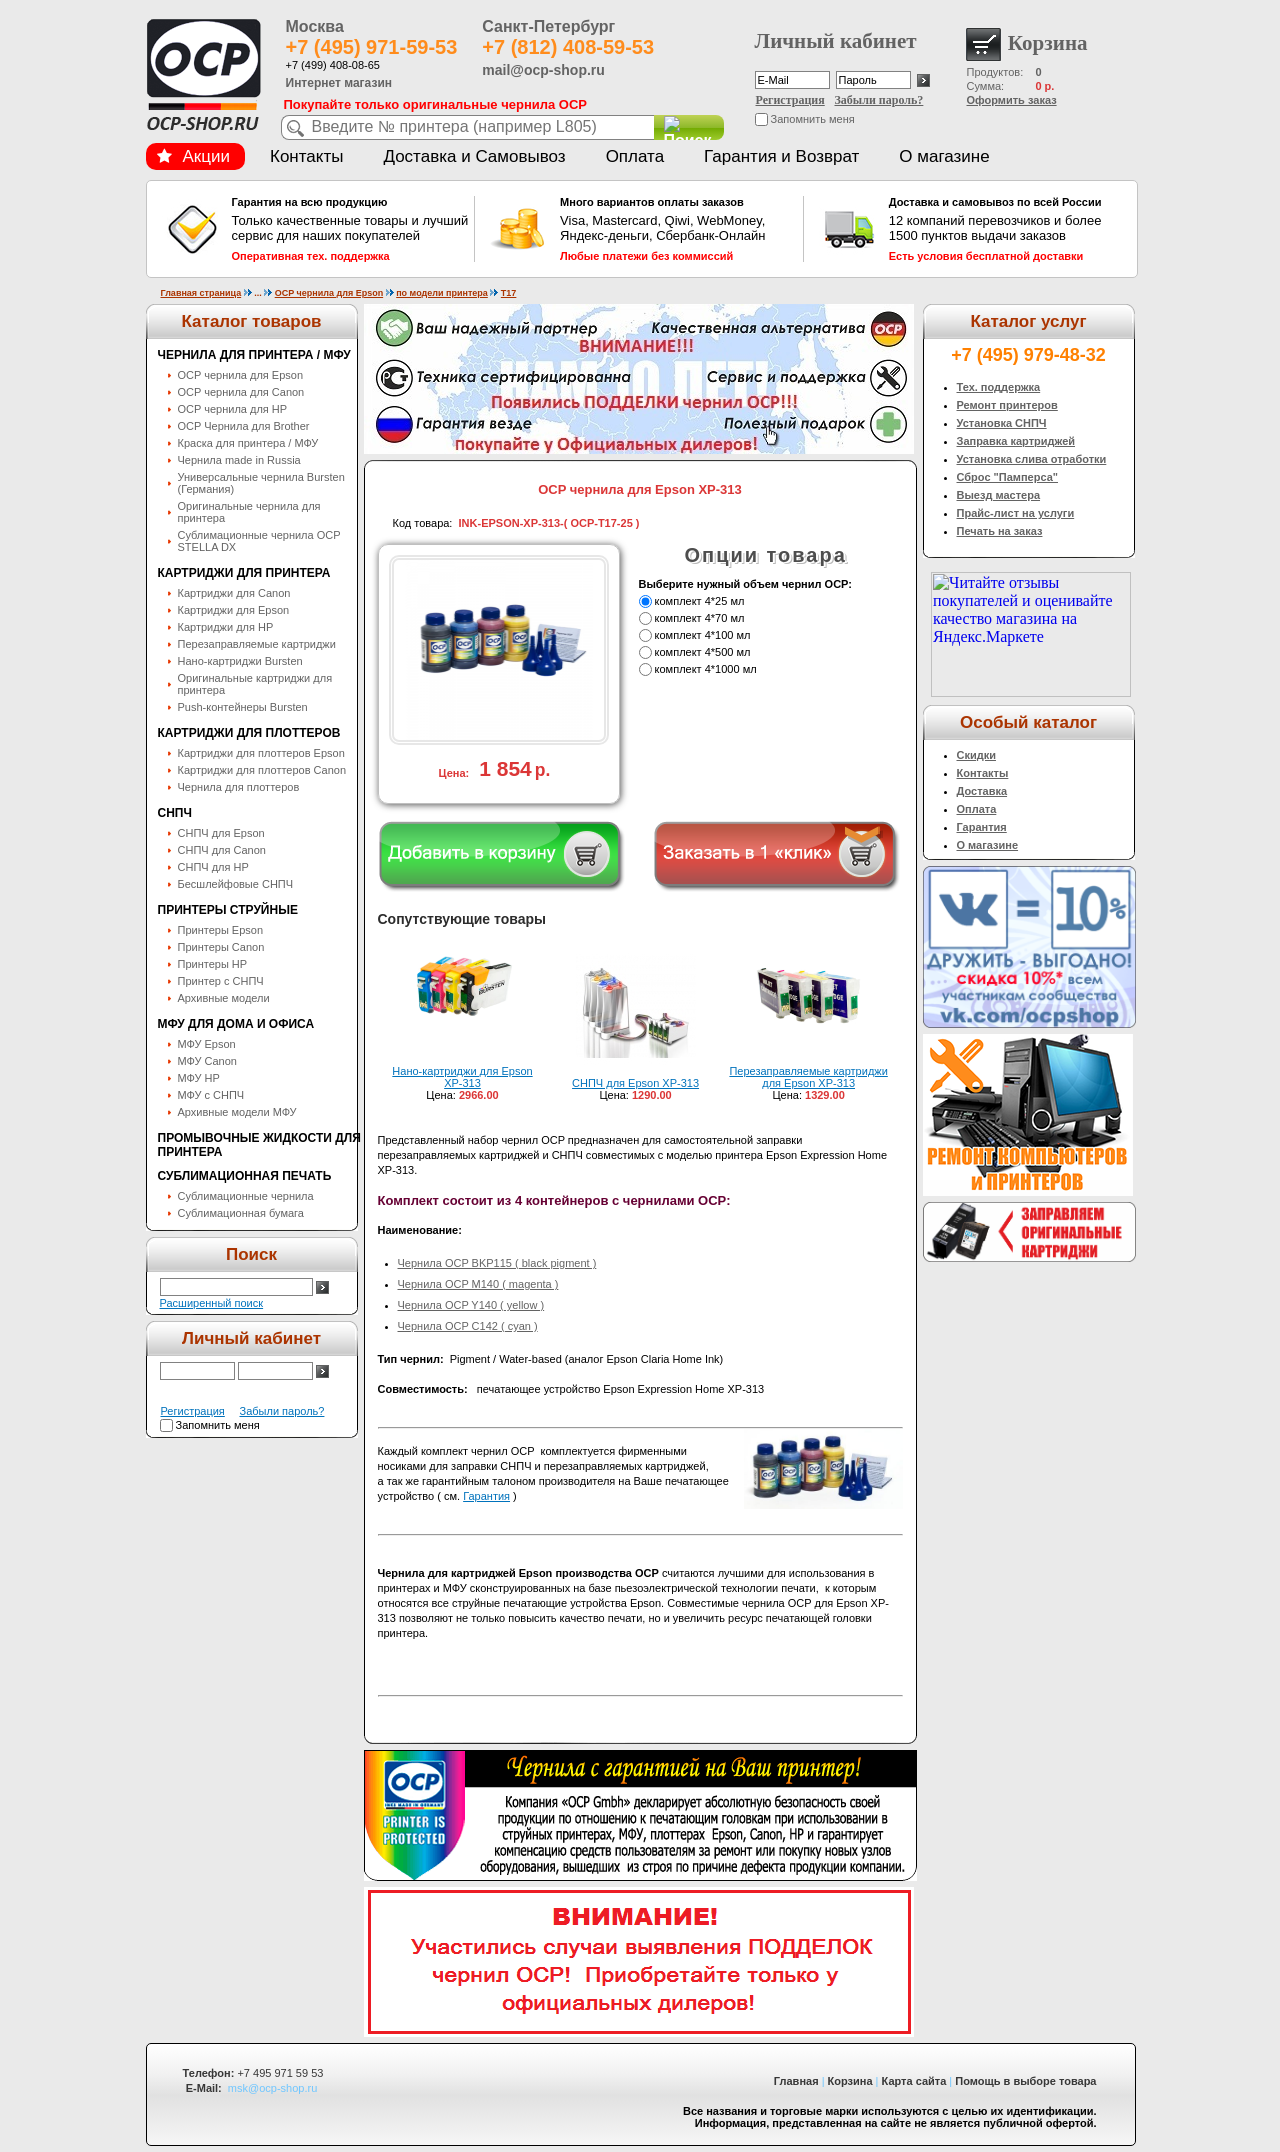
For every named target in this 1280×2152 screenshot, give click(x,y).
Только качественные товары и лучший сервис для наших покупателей (351, 229)
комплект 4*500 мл (703, 652)
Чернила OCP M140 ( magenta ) (478, 1284)
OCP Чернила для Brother (244, 426)
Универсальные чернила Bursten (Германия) (261, 483)
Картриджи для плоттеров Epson (261, 753)
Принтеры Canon (221, 947)
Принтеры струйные (228, 910)
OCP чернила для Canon (241, 392)
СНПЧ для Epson (221, 833)
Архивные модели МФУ (237, 1112)
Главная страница (201, 293)
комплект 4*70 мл (700, 618)
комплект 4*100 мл (703, 635)
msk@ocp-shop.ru (272, 2088)
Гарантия (486, 1496)
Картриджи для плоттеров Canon (262, 770)
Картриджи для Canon (234, 593)
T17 (509, 293)
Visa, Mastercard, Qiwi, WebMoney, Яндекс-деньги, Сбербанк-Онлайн (679, 229)
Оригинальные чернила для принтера (249, 512)
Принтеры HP (213, 964)
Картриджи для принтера (244, 573)
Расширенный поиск (212, 1303)
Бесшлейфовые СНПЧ (236, 884)
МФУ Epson (207, 1044)
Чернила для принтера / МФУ (254, 355)
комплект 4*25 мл (700, 601)
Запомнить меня (813, 119)
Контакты (306, 156)
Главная (796, 2081)
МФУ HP (199, 1078)
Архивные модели (224, 998)
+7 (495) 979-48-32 (1028, 355)
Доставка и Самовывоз (474, 156)
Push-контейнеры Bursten (243, 707)
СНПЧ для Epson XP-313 (635, 1083)
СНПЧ (175, 813)
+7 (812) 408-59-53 (568, 47)
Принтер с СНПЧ (221, 981)
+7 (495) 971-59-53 (372, 47)
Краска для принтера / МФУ (248, 443)
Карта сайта (914, 2081)
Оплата (635, 156)
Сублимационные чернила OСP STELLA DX (259, 541)
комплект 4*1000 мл (706, 669)
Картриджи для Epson (234, 610)
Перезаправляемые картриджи (257, 644)
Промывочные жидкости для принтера (259, 1145)
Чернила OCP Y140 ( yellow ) (471, 1305)
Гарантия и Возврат (781, 156)
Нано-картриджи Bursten (240, 661)
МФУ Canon (207, 1061)
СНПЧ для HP (213, 867)
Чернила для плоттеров (239, 787)
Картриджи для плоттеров (249, 733)
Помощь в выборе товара (1025, 2081)
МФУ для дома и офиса (236, 1024)
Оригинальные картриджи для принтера (255, 684)
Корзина (850, 2081)
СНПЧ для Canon (222, 850)
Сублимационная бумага (241, 1213)
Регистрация (790, 100)
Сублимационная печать (245, 1176)
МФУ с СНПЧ (211, 1095)
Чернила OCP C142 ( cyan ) (468, 1326)
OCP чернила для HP (233, 409)
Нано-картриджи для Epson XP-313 (462, 1077)
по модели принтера (442, 293)
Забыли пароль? (879, 100)
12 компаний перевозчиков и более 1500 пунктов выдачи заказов (1008, 229)
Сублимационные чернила (246, 1196)
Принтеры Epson (221, 930)
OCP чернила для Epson (329, 293)
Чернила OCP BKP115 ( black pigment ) (497, 1263)
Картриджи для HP (226, 627)
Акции (194, 156)
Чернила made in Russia (239, 460)
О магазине (944, 156)
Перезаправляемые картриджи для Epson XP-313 (808, 1077)
